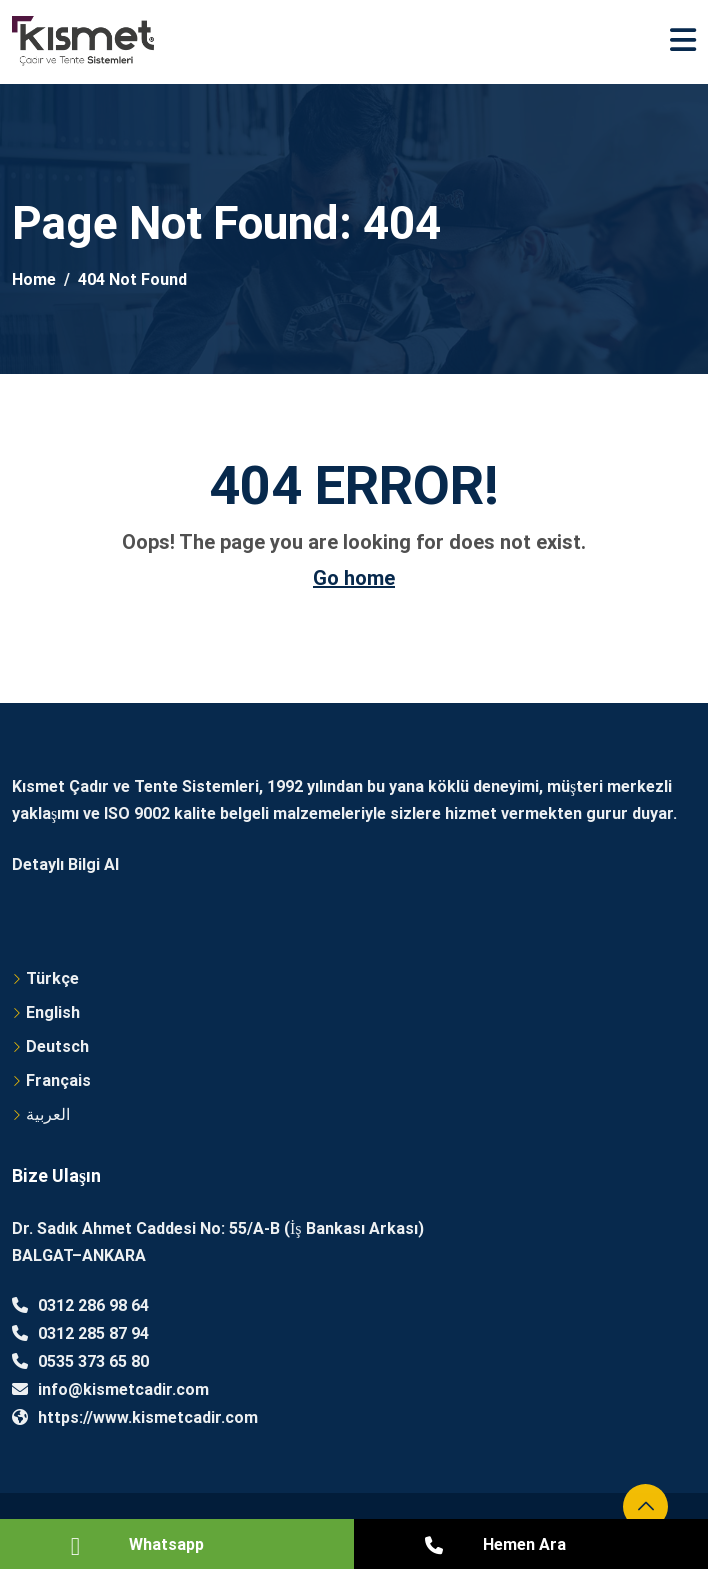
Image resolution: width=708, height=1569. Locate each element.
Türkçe (52, 978)
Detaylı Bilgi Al (65, 864)
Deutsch (57, 1046)
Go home (354, 578)
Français (58, 1080)
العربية (48, 1114)
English (53, 1012)
